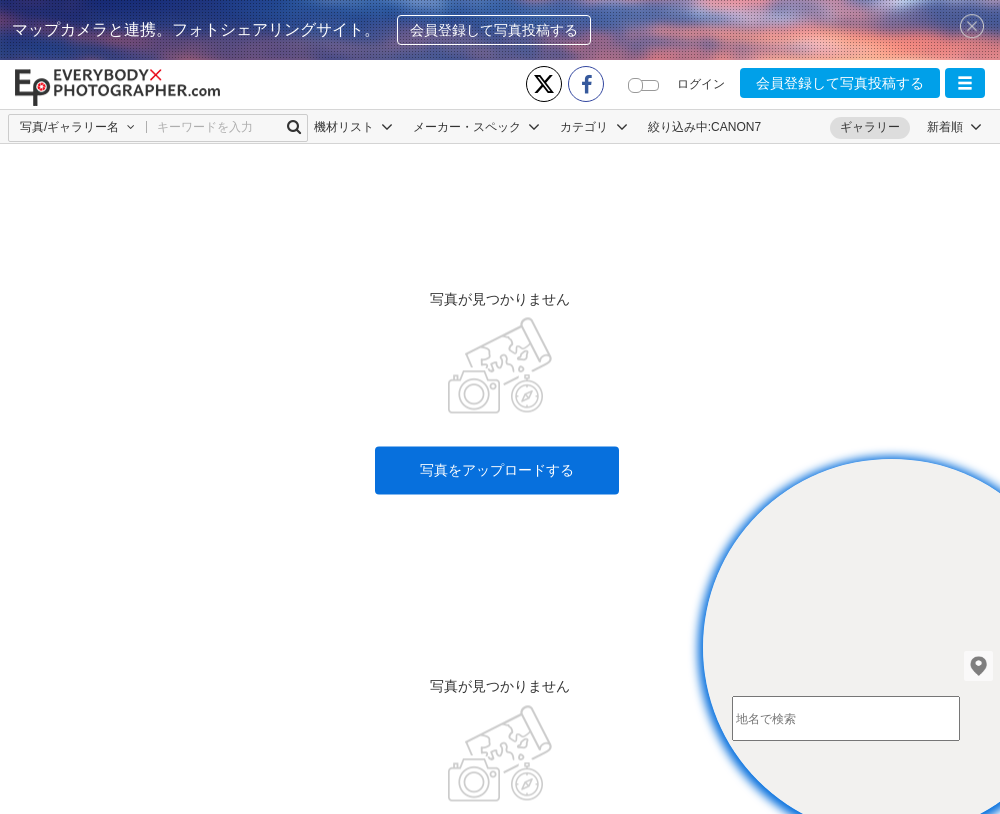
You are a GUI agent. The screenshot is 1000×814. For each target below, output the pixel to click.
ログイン (701, 84)
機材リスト (353, 127)
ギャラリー (870, 127)
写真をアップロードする (497, 423)
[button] (965, 83)
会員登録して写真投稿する (494, 30)
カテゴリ (593, 127)
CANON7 (736, 127)
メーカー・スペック (476, 127)
